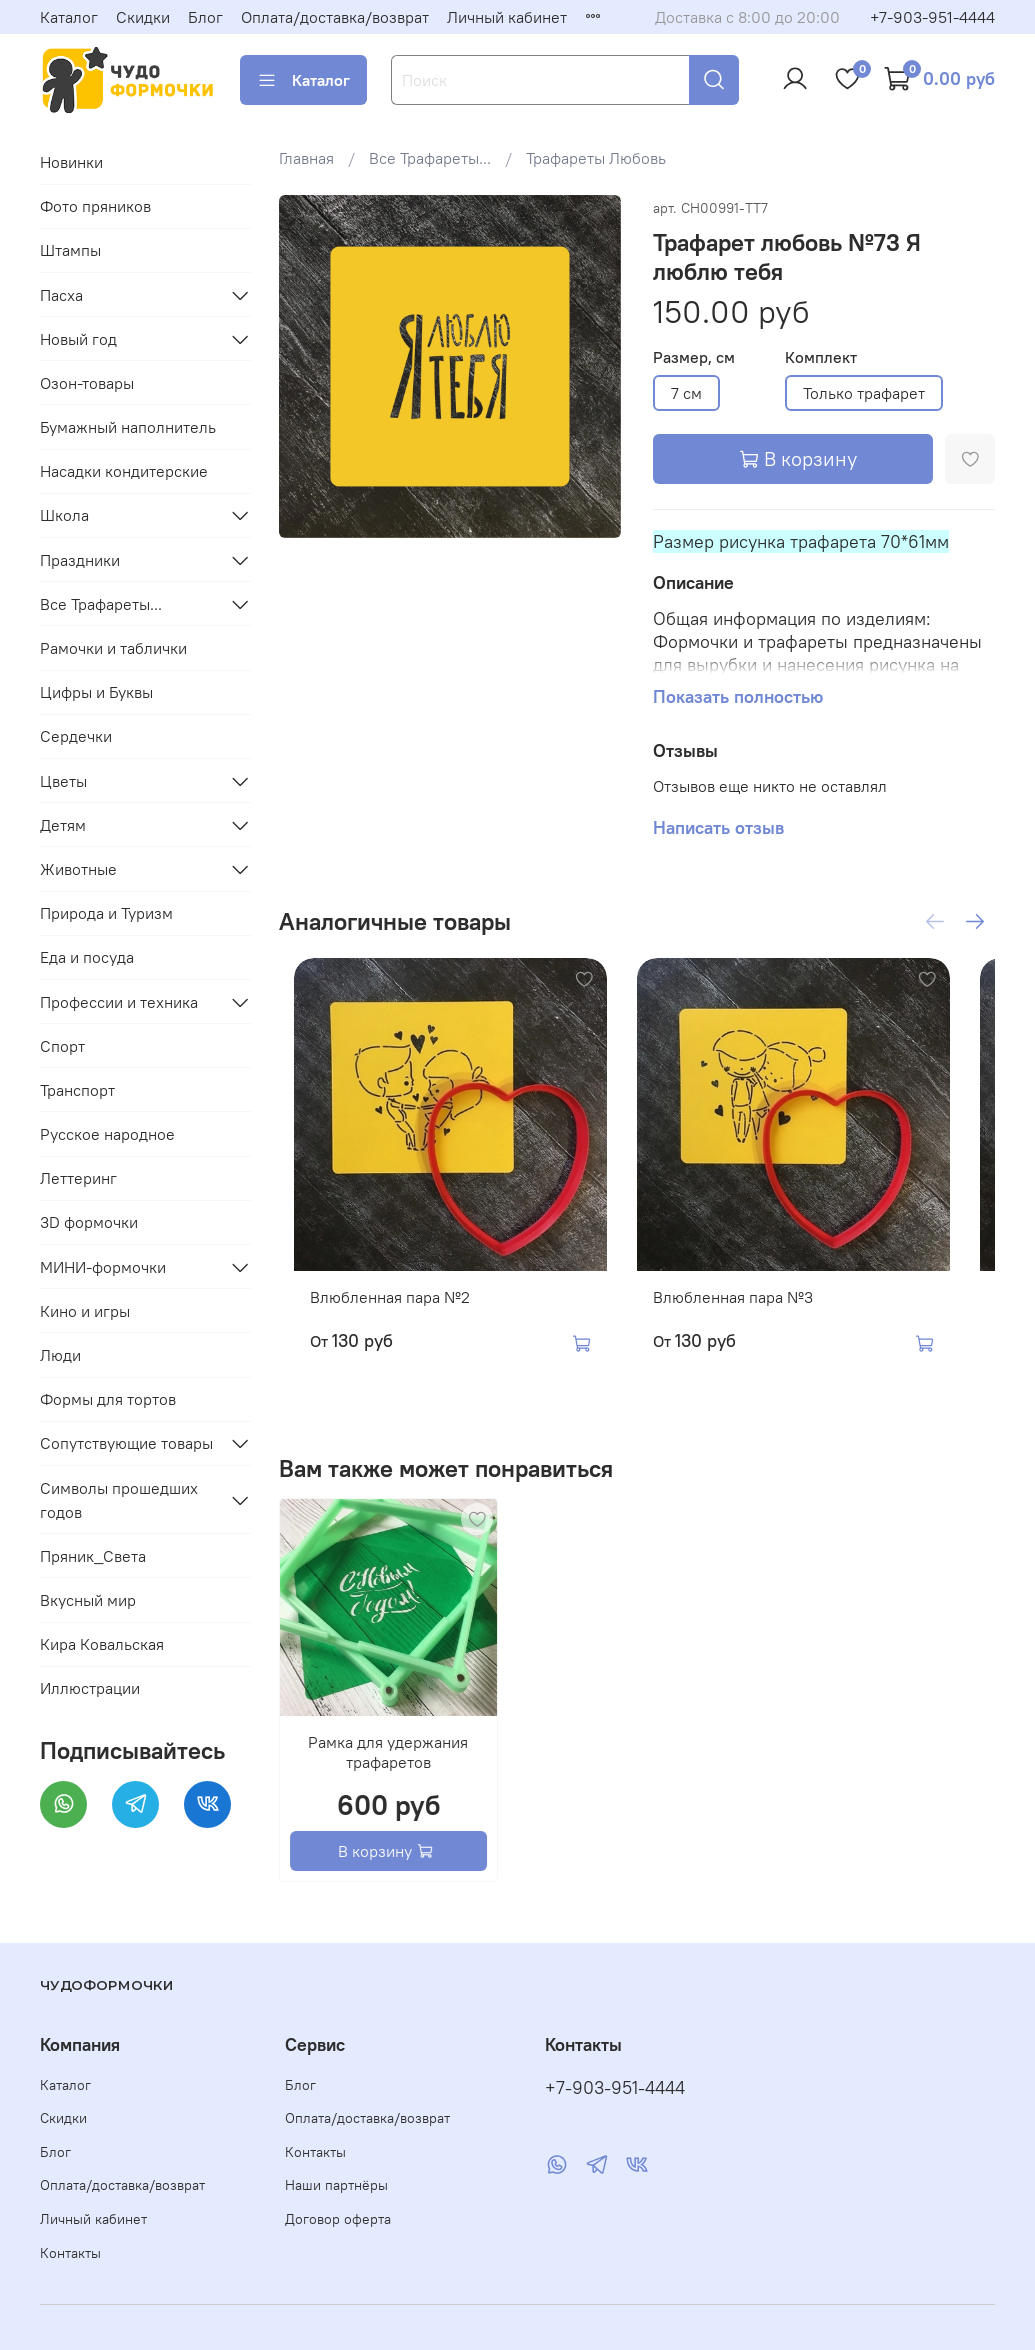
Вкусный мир (88, 1600)
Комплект (821, 357)
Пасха (61, 295)
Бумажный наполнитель (128, 427)
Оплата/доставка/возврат (335, 17)
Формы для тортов (108, 1399)
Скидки (143, 17)
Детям (63, 825)
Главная (306, 158)
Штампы (70, 250)
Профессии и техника (119, 1002)
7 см (686, 393)
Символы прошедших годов (119, 1500)
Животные (78, 869)
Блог (205, 17)
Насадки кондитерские (124, 471)
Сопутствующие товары (126, 1443)
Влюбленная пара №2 (375, 1327)
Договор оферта (338, 2220)
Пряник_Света (93, 1556)
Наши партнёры (336, 2186)
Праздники (80, 560)
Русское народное (107, 1134)
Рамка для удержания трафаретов (388, 1782)
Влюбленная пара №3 (748, 1327)
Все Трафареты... (430, 158)
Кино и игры (85, 1311)
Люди (60, 1355)
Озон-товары (87, 383)
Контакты (70, 2253)
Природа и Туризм (106, 913)
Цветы (63, 781)
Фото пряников (95, 206)
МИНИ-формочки (103, 1267)
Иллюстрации (90, 1688)
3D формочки (89, 1222)
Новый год (78, 339)
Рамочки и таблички (113, 648)
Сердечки (76, 736)
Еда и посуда (87, 957)
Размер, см (694, 357)
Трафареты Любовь (596, 158)
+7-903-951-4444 (932, 17)
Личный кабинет (507, 17)
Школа (64, 515)
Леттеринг (78, 1178)
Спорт (62, 1046)
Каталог (69, 17)
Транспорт (77, 1090)
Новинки (71, 162)
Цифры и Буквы (96, 692)
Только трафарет (864, 393)
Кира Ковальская (102, 1644)
